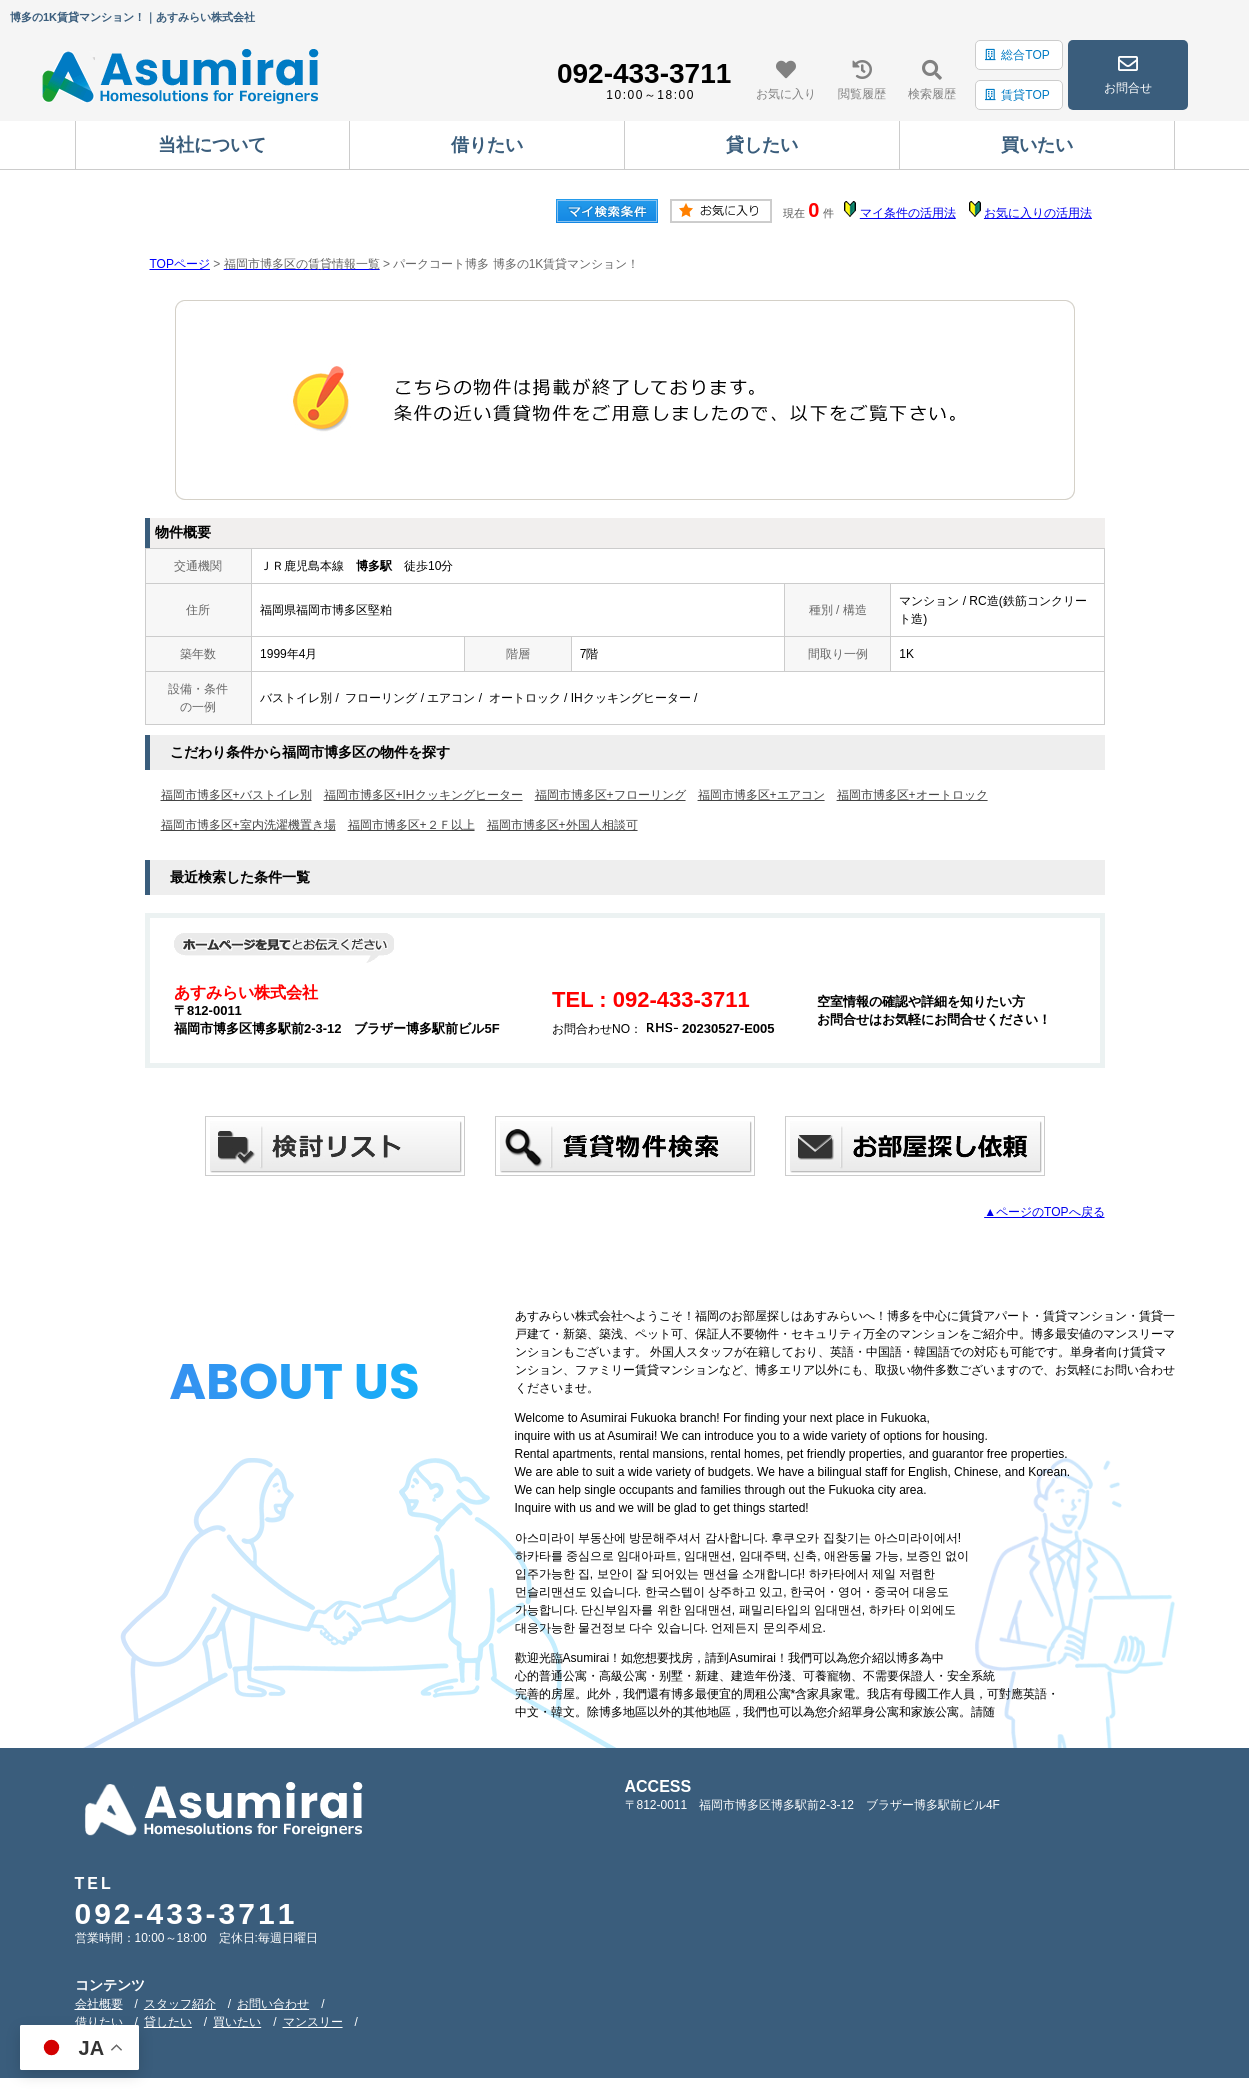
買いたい (237, 2022)
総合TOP (1017, 55)
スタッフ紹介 (180, 2004)
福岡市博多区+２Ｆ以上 (411, 825)
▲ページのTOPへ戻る (1044, 1212)
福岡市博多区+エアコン (761, 795)
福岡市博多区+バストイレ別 (236, 795)
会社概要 (99, 2004)
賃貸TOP (1017, 95)
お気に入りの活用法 (1038, 213)
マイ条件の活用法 (908, 213)
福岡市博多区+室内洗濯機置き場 (248, 825)
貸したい (168, 2022)
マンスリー (313, 2022)
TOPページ (180, 264)
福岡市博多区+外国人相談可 (562, 825)
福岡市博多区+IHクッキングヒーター (423, 795)
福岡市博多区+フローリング (610, 795)
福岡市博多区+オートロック (912, 795)
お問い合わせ (273, 2004)
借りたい (99, 2022)
